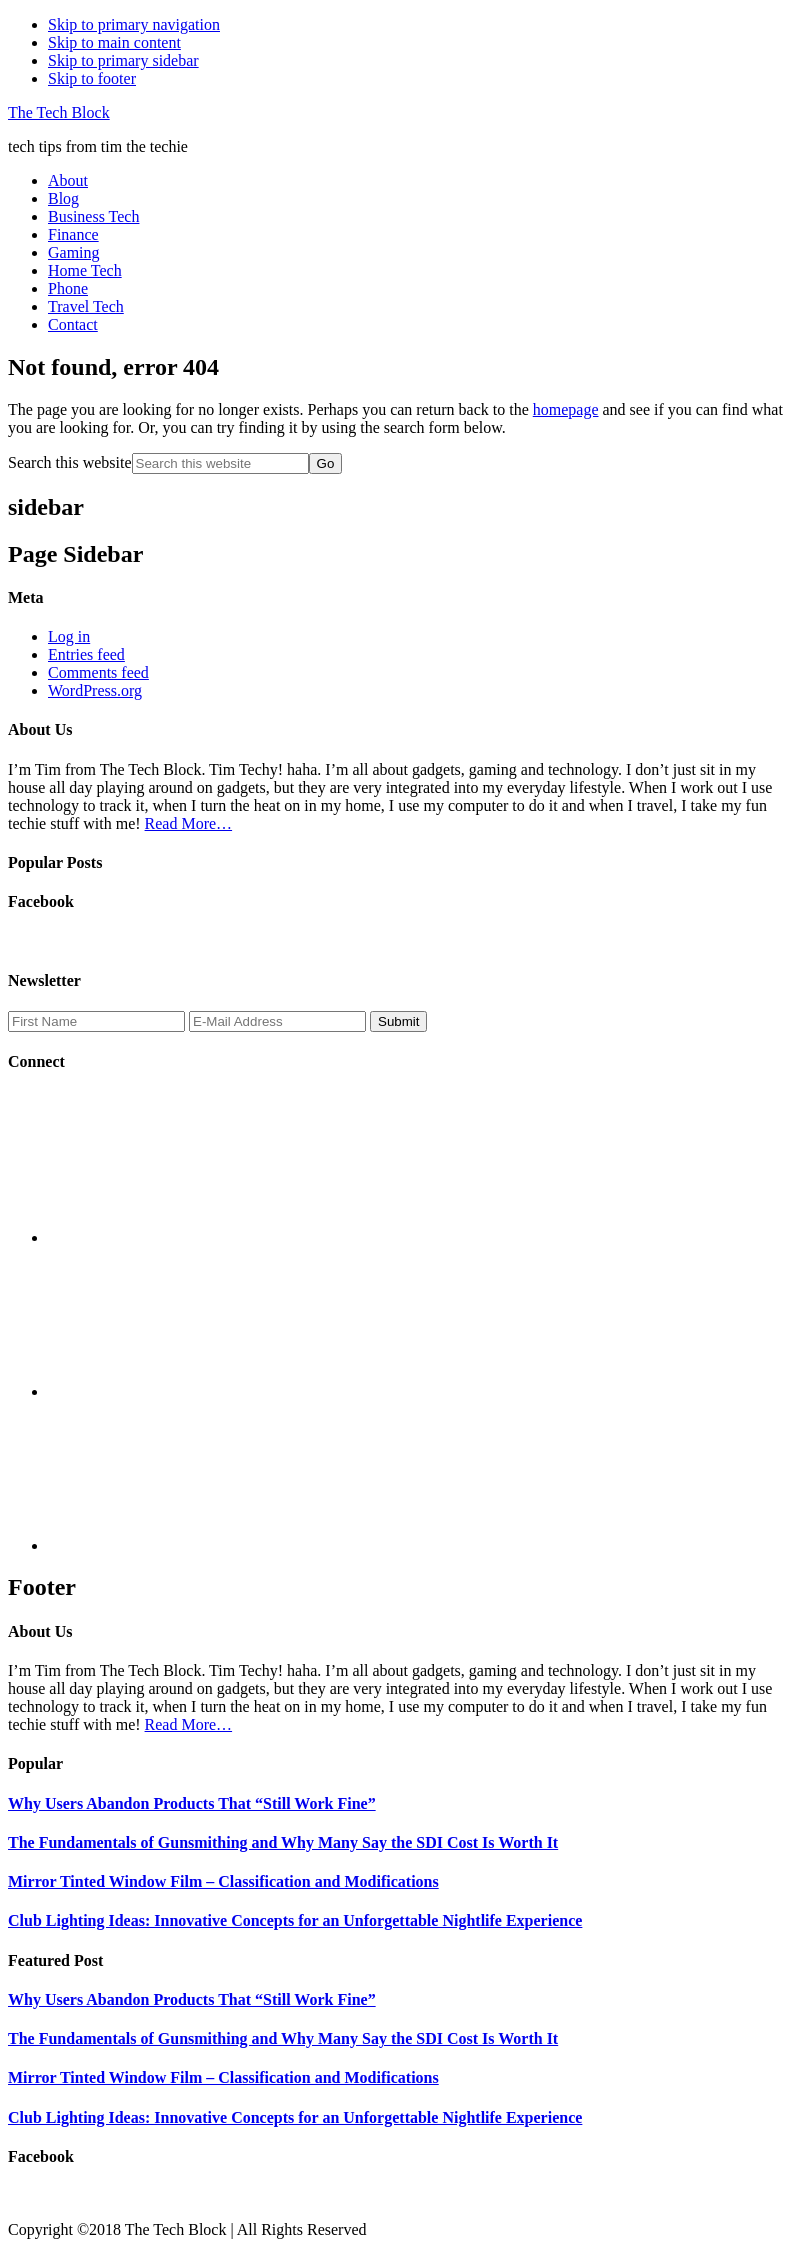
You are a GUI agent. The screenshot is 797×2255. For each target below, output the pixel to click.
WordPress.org (95, 690)
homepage (566, 409)
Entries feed (86, 654)
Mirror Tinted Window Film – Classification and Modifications (223, 1881)
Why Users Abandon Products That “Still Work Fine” (192, 1803)
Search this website (70, 462)
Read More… (189, 823)
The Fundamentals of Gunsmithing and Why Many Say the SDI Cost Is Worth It (283, 1842)
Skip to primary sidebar (123, 60)
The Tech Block (59, 112)
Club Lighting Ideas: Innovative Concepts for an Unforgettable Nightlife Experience (295, 1920)
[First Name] (96, 1021)
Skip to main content (114, 42)
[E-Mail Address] (277, 1021)
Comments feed (98, 672)
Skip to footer (92, 78)
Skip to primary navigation (134, 24)
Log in (69, 636)
